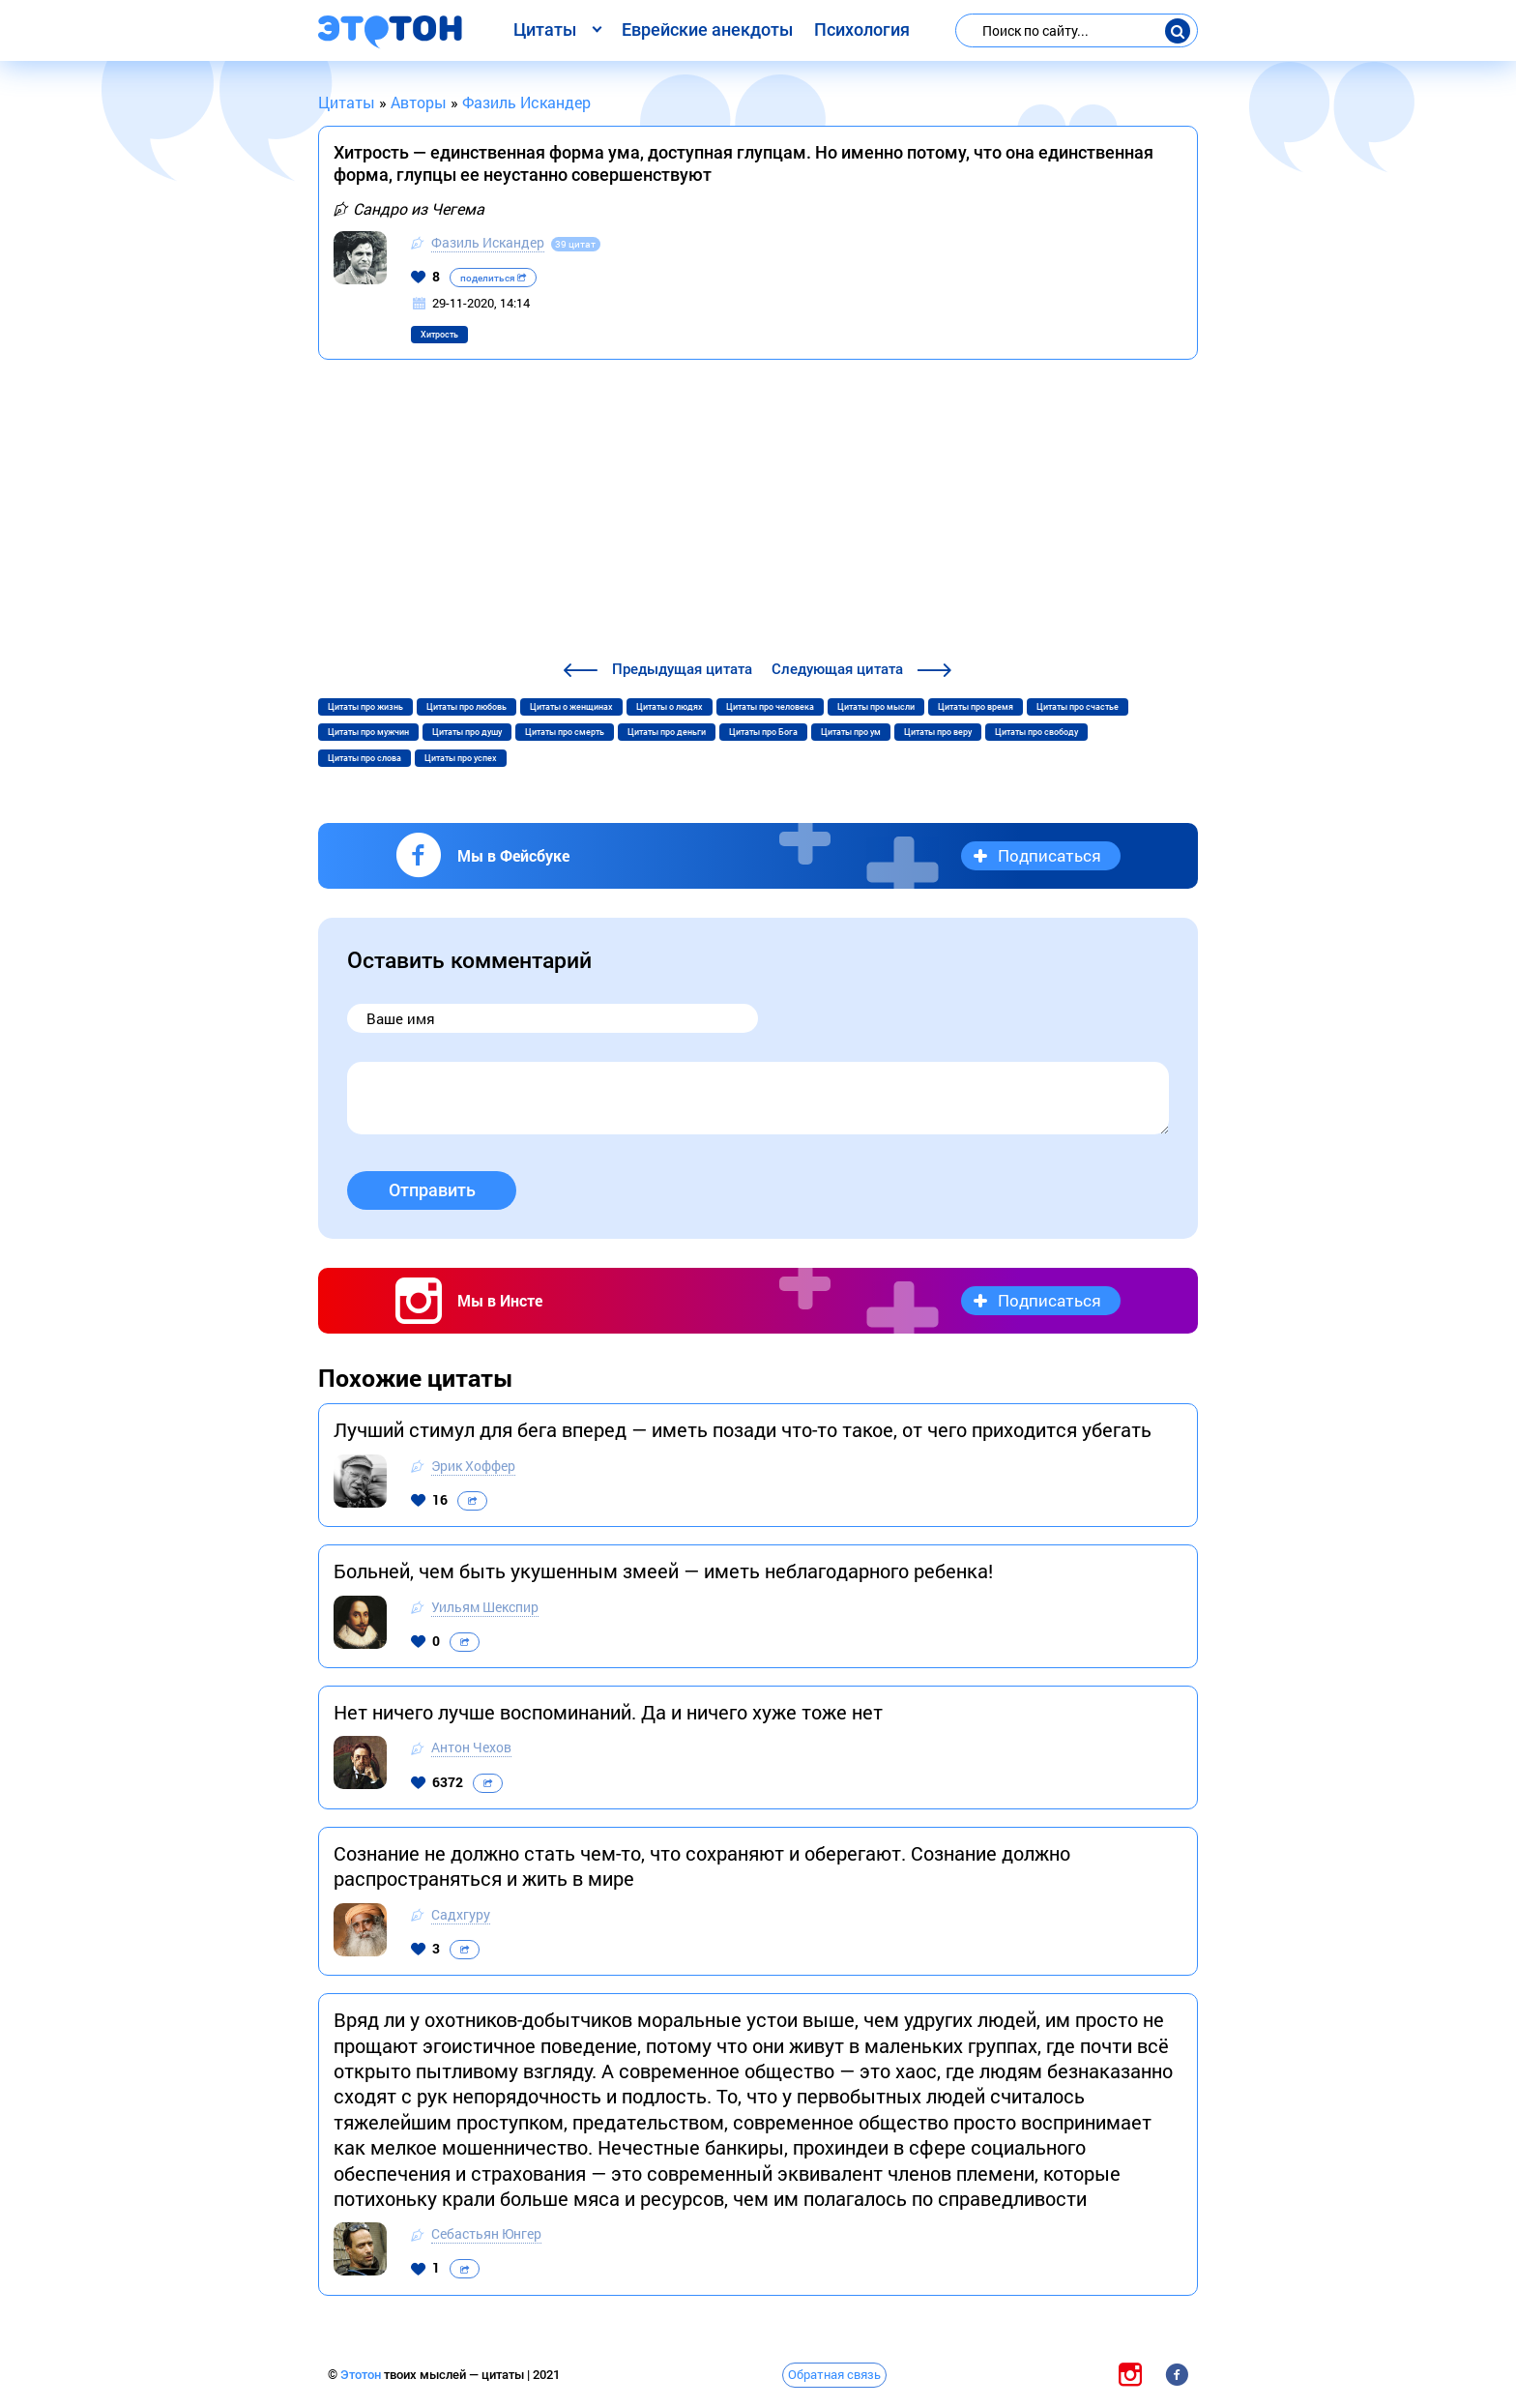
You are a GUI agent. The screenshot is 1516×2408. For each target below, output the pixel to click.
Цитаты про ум (851, 732)
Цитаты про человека (770, 707)
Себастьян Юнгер (486, 2233)
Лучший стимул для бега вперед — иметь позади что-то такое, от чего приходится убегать (743, 1429)
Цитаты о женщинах (571, 707)
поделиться (493, 278)
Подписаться (1049, 855)
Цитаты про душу (467, 732)
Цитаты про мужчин (368, 732)
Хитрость (439, 334)
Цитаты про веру (938, 732)
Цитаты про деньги (666, 732)
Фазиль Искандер (487, 242)
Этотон (362, 2374)
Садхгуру (460, 1914)
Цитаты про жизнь (365, 707)
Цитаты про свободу (1036, 732)
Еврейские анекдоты (707, 29)
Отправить (432, 1190)
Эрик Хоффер (473, 1465)
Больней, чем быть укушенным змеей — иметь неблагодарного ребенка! (663, 1570)
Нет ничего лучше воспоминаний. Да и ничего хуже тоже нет (608, 1711)
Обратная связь (834, 2374)
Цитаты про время (975, 707)
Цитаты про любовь (466, 707)
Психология (862, 29)
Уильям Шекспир (485, 1607)
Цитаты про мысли (876, 707)
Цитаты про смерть (564, 732)
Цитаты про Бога (763, 732)
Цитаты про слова (364, 758)
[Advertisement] (758, 512)
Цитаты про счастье (1077, 707)
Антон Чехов (471, 1747)
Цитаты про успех (460, 758)
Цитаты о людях (669, 707)
